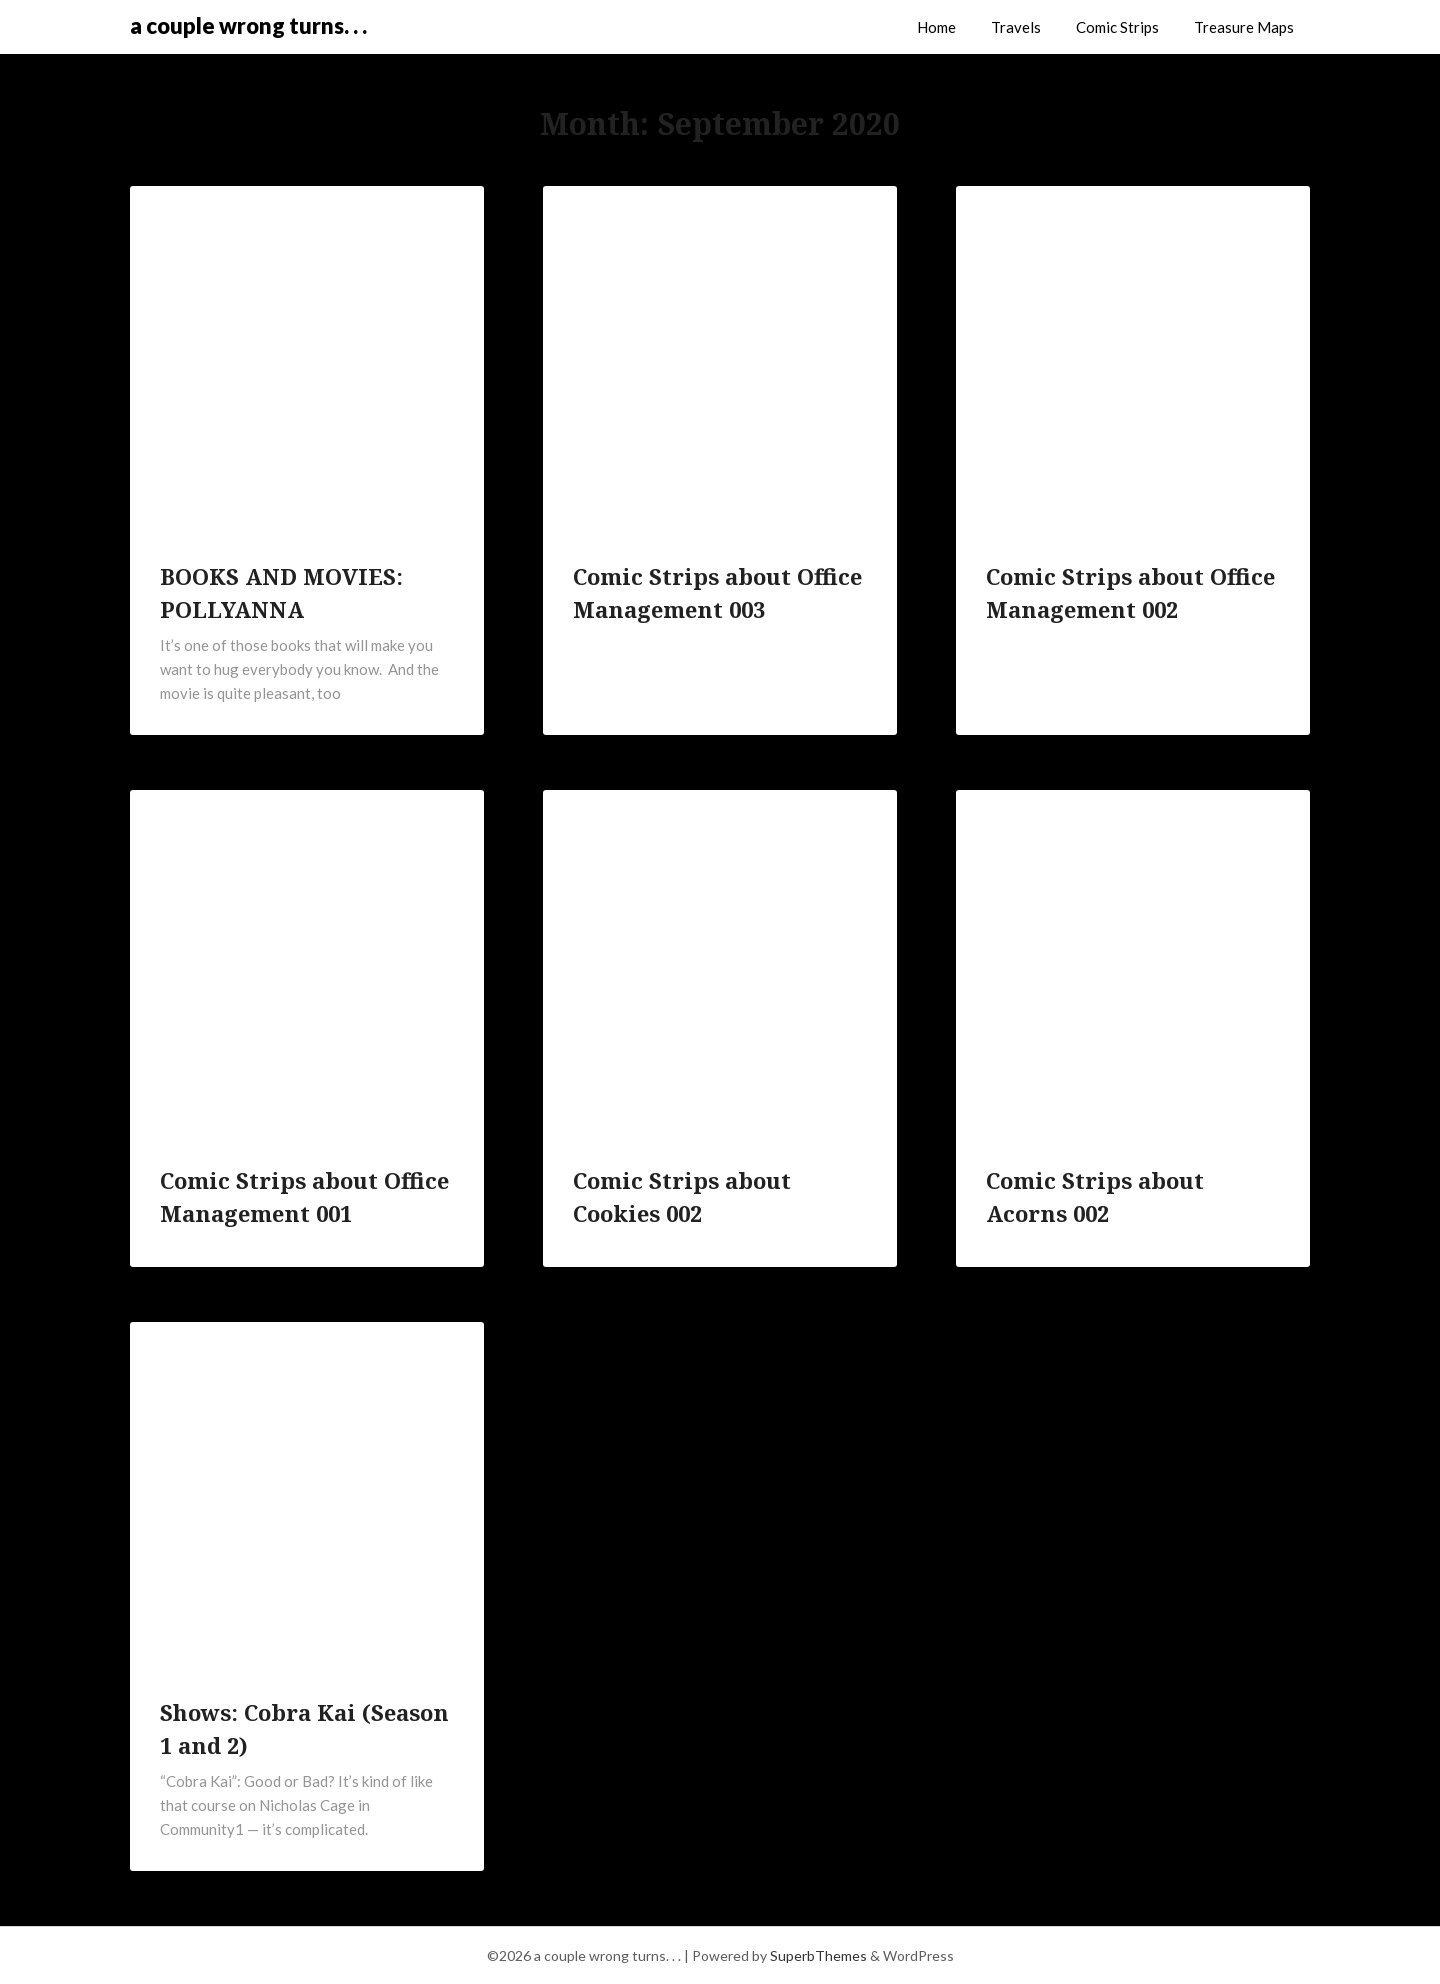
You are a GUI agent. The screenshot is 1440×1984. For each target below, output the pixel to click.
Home (936, 27)
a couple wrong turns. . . (248, 25)
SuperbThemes (818, 1955)
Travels (1016, 27)
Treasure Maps (1244, 27)
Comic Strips (1117, 27)
